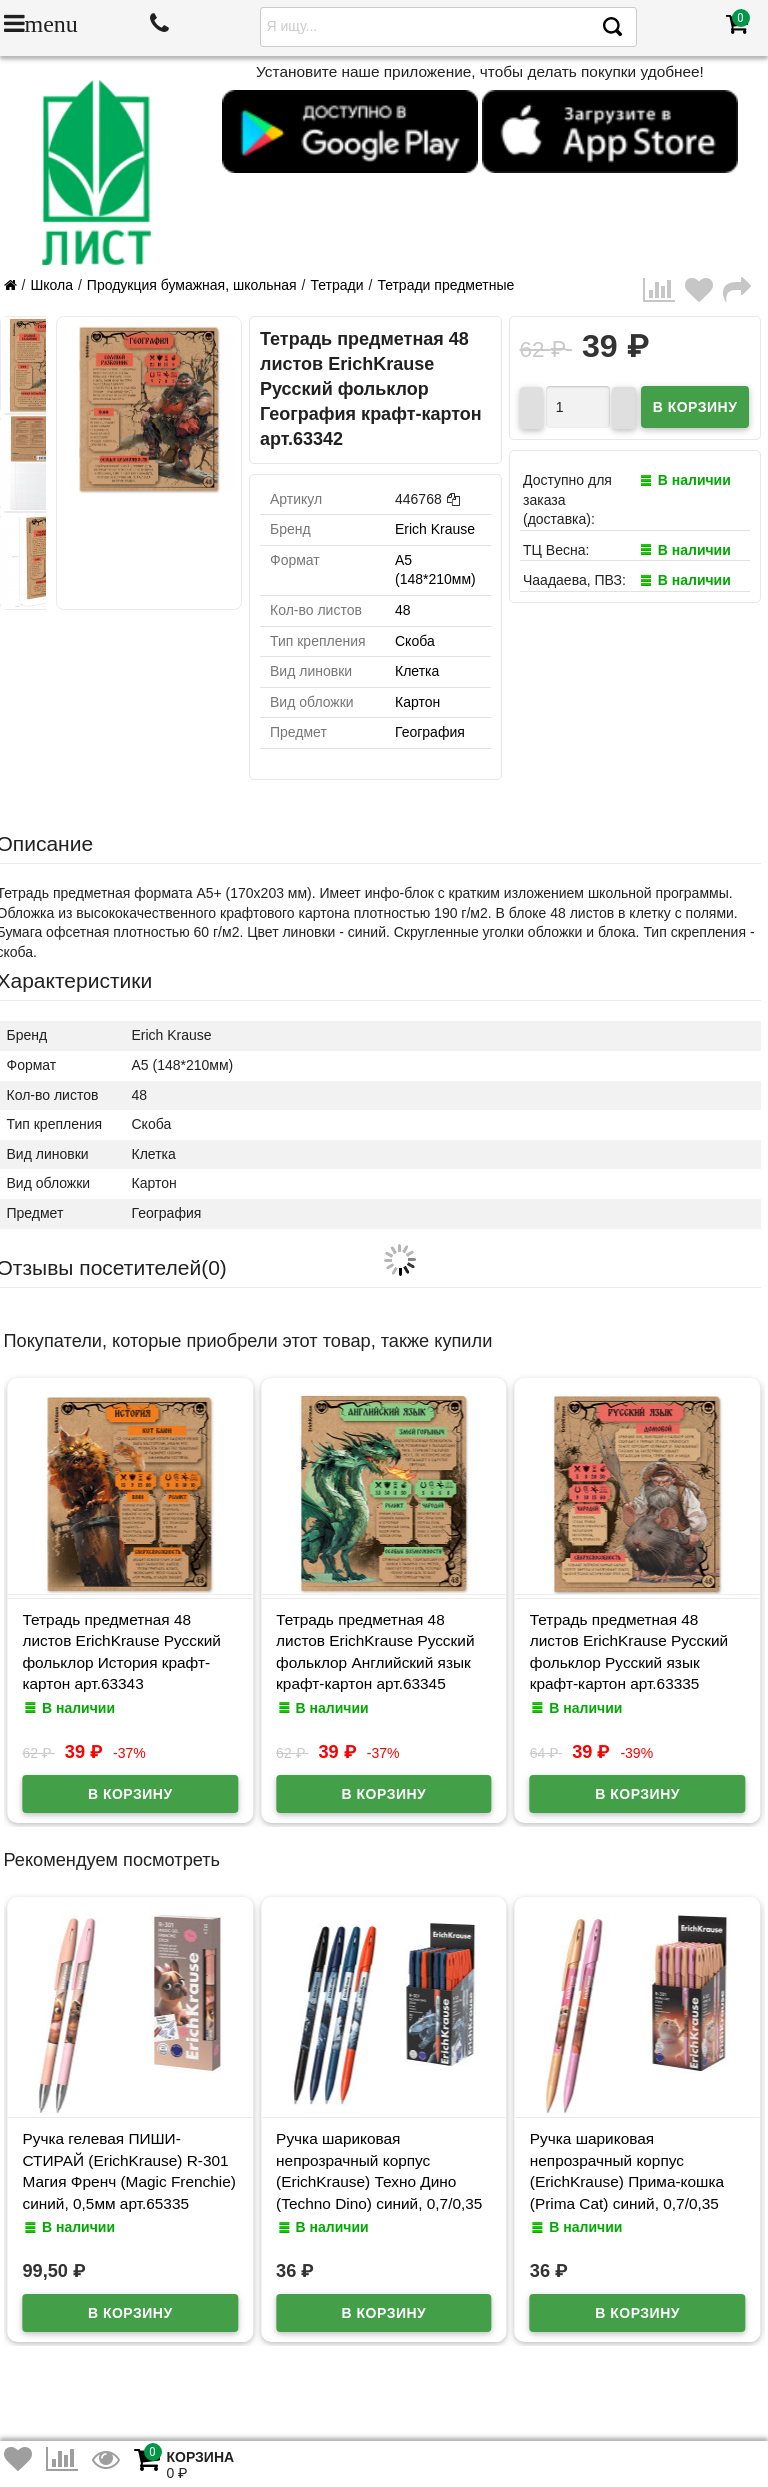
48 (403, 610)
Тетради (336, 285)
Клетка (417, 671)
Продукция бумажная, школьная (192, 285)
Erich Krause (435, 529)
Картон (417, 702)
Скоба (415, 641)
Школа (51, 285)
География (430, 732)
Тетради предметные (445, 285)
